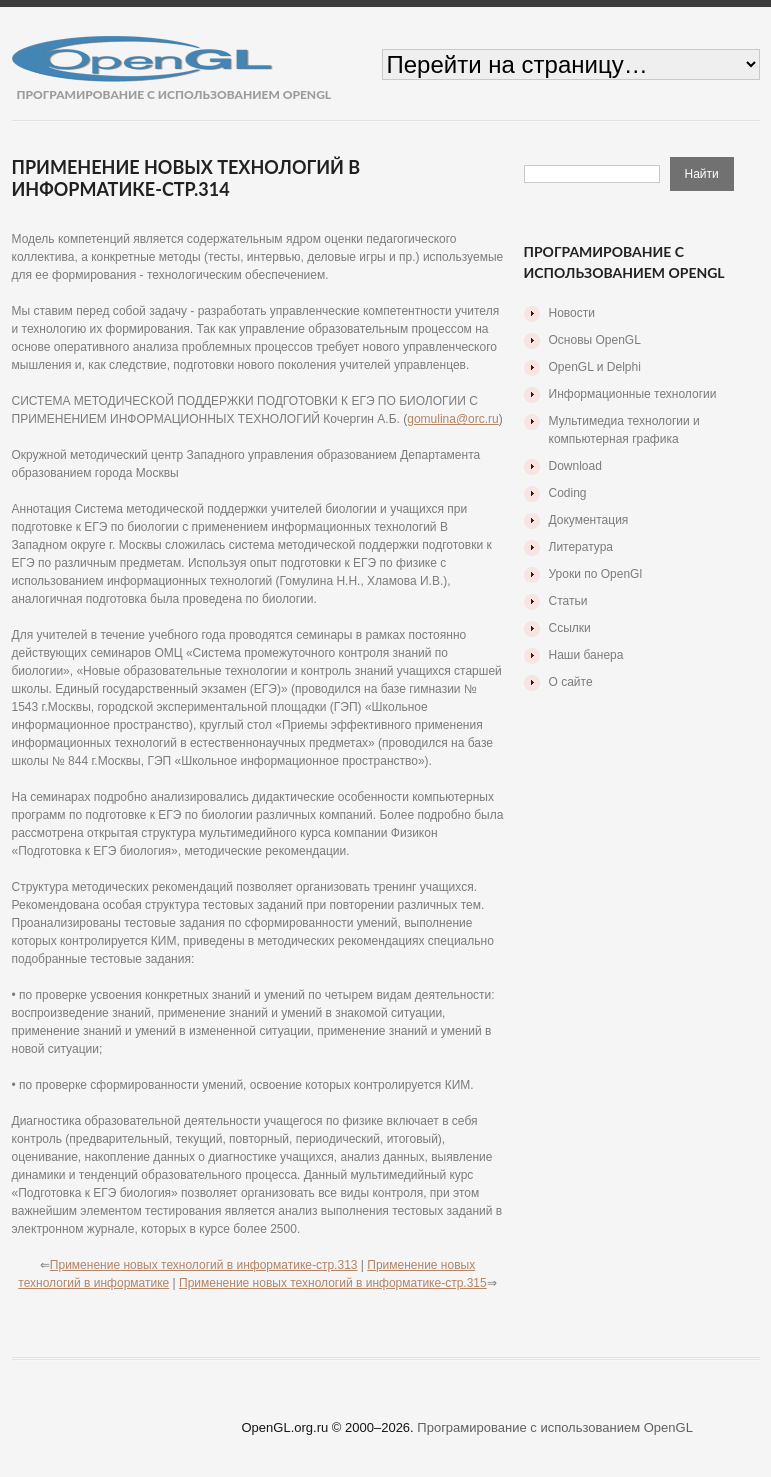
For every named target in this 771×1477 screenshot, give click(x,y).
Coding (568, 493)
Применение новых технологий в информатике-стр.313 (204, 1265)
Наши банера (586, 655)
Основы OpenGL (595, 340)
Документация (589, 520)
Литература (581, 547)
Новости (572, 313)
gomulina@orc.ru (453, 419)
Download (575, 466)
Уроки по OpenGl (596, 574)
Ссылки (570, 628)
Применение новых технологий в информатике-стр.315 (333, 1283)
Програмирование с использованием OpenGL (555, 1427)
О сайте (571, 682)
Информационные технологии (633, 394)
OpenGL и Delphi (595, 367)
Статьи (568, 601)
